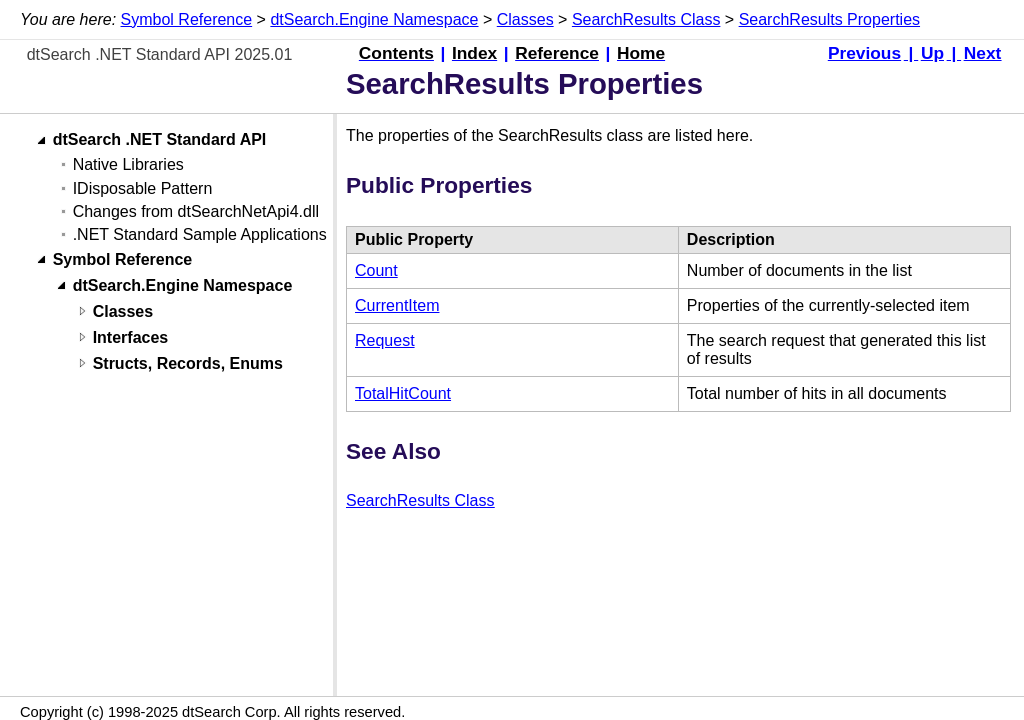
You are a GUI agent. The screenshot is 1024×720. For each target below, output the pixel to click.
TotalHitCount (403, 393)
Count (376, 270)
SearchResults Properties (829, 19)
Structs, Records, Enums (188, 363)
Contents (396, 53)
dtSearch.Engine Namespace (374, 19)
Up (932, 53)
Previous (864, 53)
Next (983, 53)
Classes (525, 19)
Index (474, 53)
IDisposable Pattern (143, 188)
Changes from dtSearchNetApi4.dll (196, 211)
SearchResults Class (646, 19)
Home (641, 53)
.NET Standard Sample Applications (200, 234)
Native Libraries (128, 164)
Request (385, 340)
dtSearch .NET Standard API (160, 140)
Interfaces (131, 337)
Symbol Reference (187, 19)
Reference (557, 53)
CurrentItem (397, 305)
